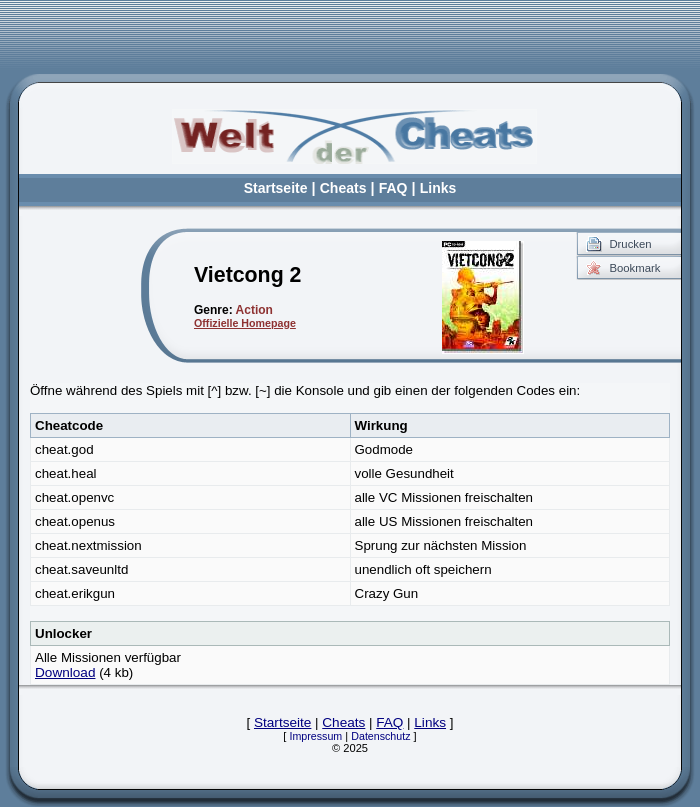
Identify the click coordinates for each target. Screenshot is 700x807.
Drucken (630, 244)
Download (65, 672)
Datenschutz (380, 736)
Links (438, 188)
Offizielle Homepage (245, 323)
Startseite (276, 188)
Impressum (316, 736)
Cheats (343, 188)
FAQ (393, 188)
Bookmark (634, 268)
